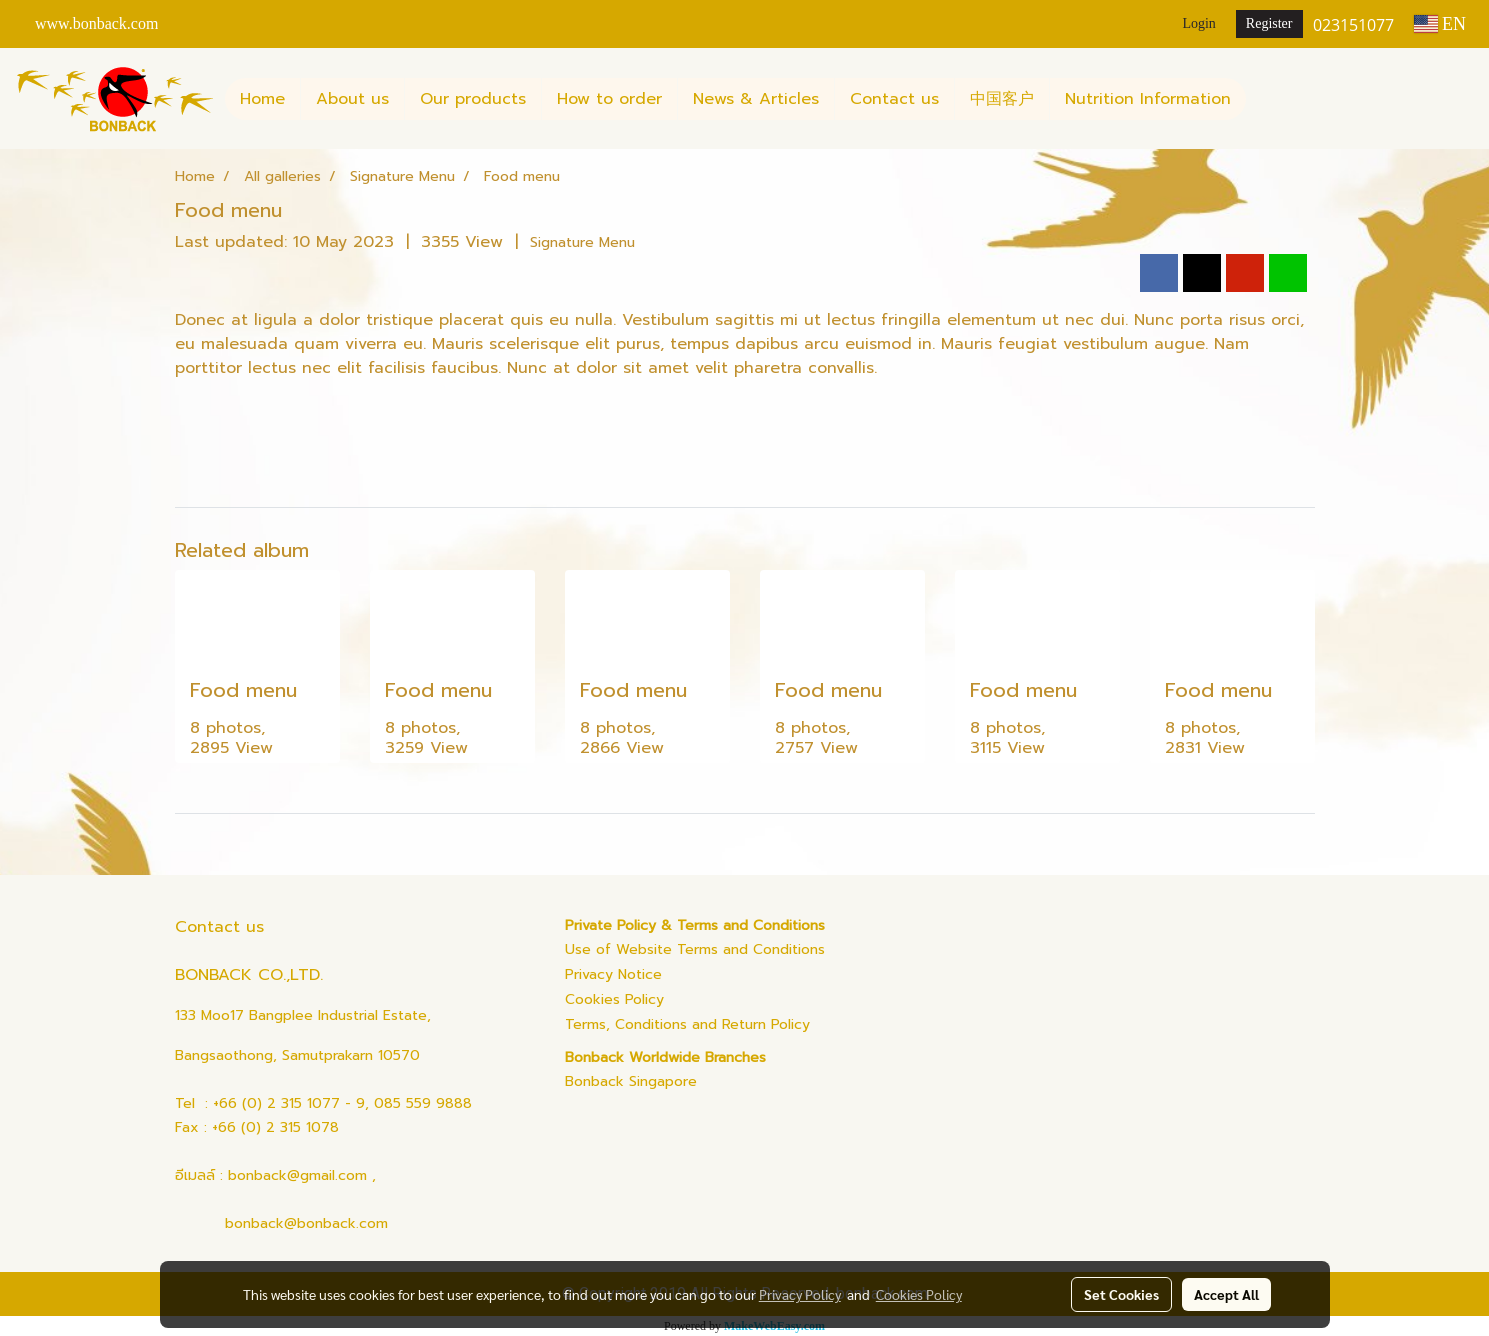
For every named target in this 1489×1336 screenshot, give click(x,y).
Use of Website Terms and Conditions (695, 949)
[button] (1264, 99)
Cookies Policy (614, 999)
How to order (609, 99)
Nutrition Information (1148, 99)
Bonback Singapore (631, 1081)
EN (1440, 24)
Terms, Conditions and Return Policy (687, 1024)
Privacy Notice (613, 974)
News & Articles (756, 99)
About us (352, 99)
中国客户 (1002, 99)
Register (1269, 23)
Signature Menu (582, 242)
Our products (473, 99)
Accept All (1226, 1294)
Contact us (894, 99)
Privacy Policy (800, 1294)
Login (1198, 23)
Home (262, 99)
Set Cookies (1121, 1294)
